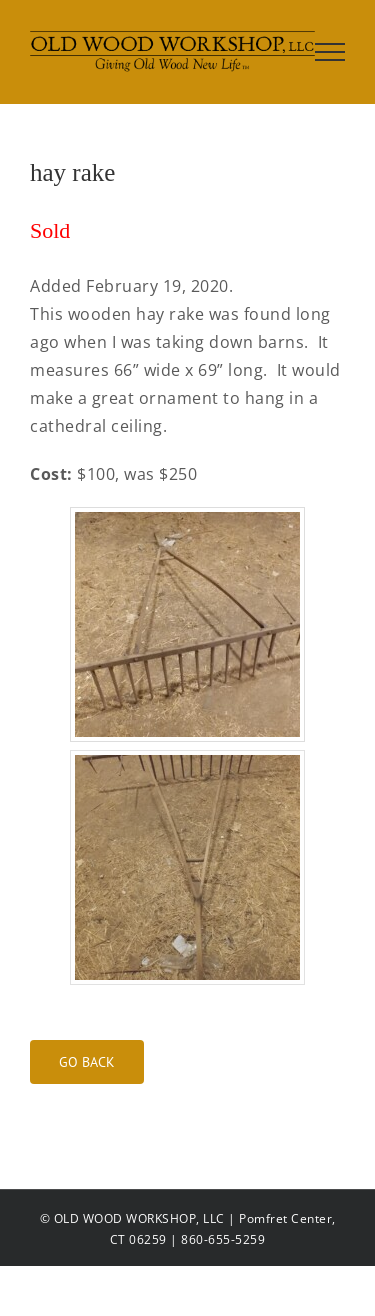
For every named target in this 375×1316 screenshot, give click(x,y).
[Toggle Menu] (330, 52)
